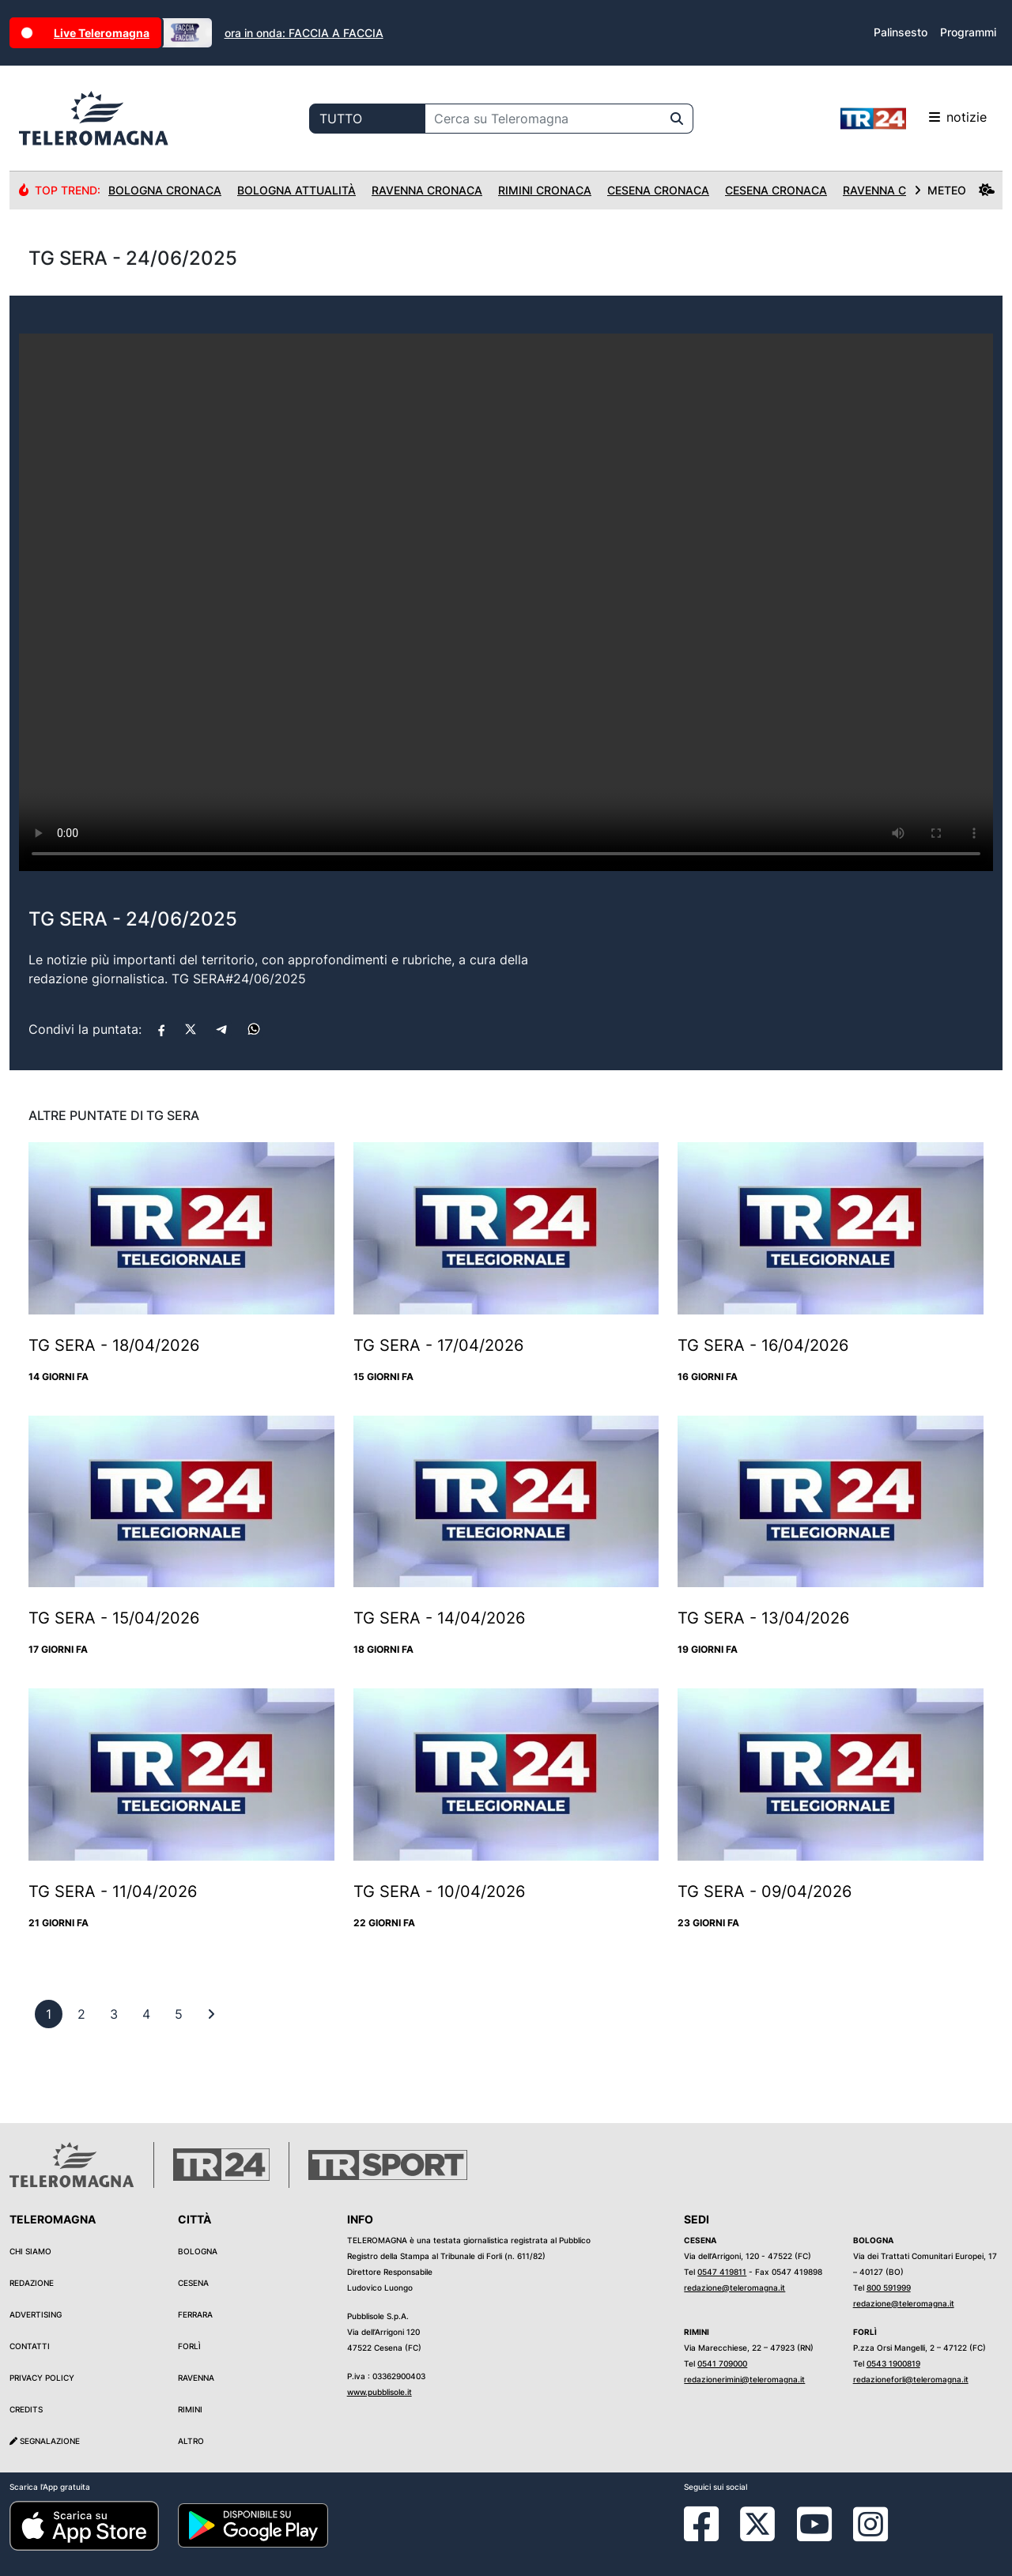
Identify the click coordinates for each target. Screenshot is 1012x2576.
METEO (954, 190)
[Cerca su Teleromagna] (543, 119)
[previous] (48, 2014)
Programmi (968, 32)
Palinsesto (900, 32)
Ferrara (195, 2314)
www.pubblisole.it (379, 2392)
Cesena (193, 2282)
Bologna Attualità (296, 190)
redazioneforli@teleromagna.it (911, 2379)
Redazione (31, 2282)
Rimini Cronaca (544, 190)
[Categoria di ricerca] (367, 119)
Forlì (189, 2346)
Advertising (35, 2314)
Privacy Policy (41, 2377)
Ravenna (196, 2377)
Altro (191, 2441)
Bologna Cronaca (164, 190)
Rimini (190, 2409)
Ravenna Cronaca (427, 190)
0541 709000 (722, 2363)
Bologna (197, 2251)
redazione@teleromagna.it (734, 2287)
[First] (211, 2014)
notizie (913, 118)
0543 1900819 (893, 2363)
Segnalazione (44, 2441)
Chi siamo (30, 2251)
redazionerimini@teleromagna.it (744, 2379)
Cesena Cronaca (658, 190)
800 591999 (889, 2287)
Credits (26, 2409)
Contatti (29, 2346)
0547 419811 (721, 2271)
